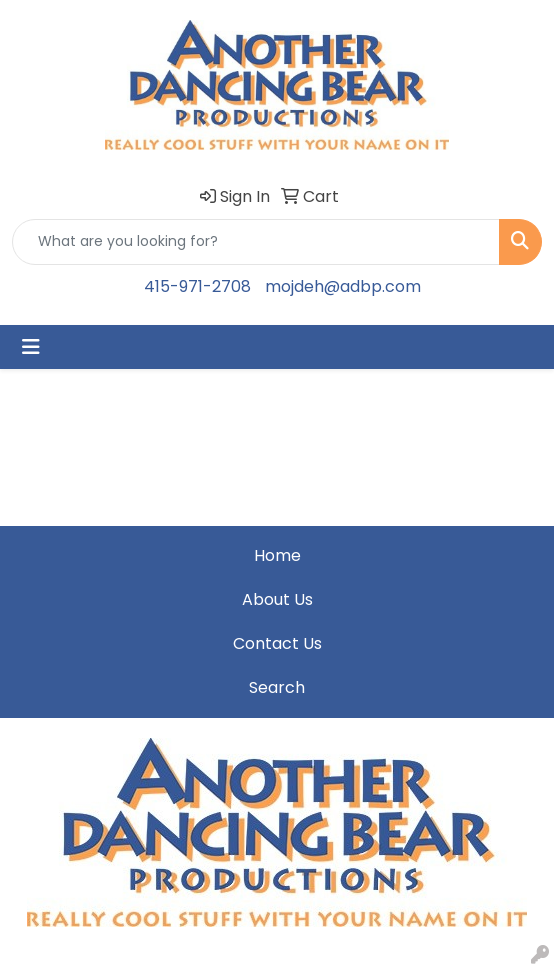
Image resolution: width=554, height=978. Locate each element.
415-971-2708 (197, 286)
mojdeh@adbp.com (343, 286)
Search (277, 687)
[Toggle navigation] (31, 347)
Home (277, 555)
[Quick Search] (256, 242)
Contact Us (277, 643)
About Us (277, 599)
